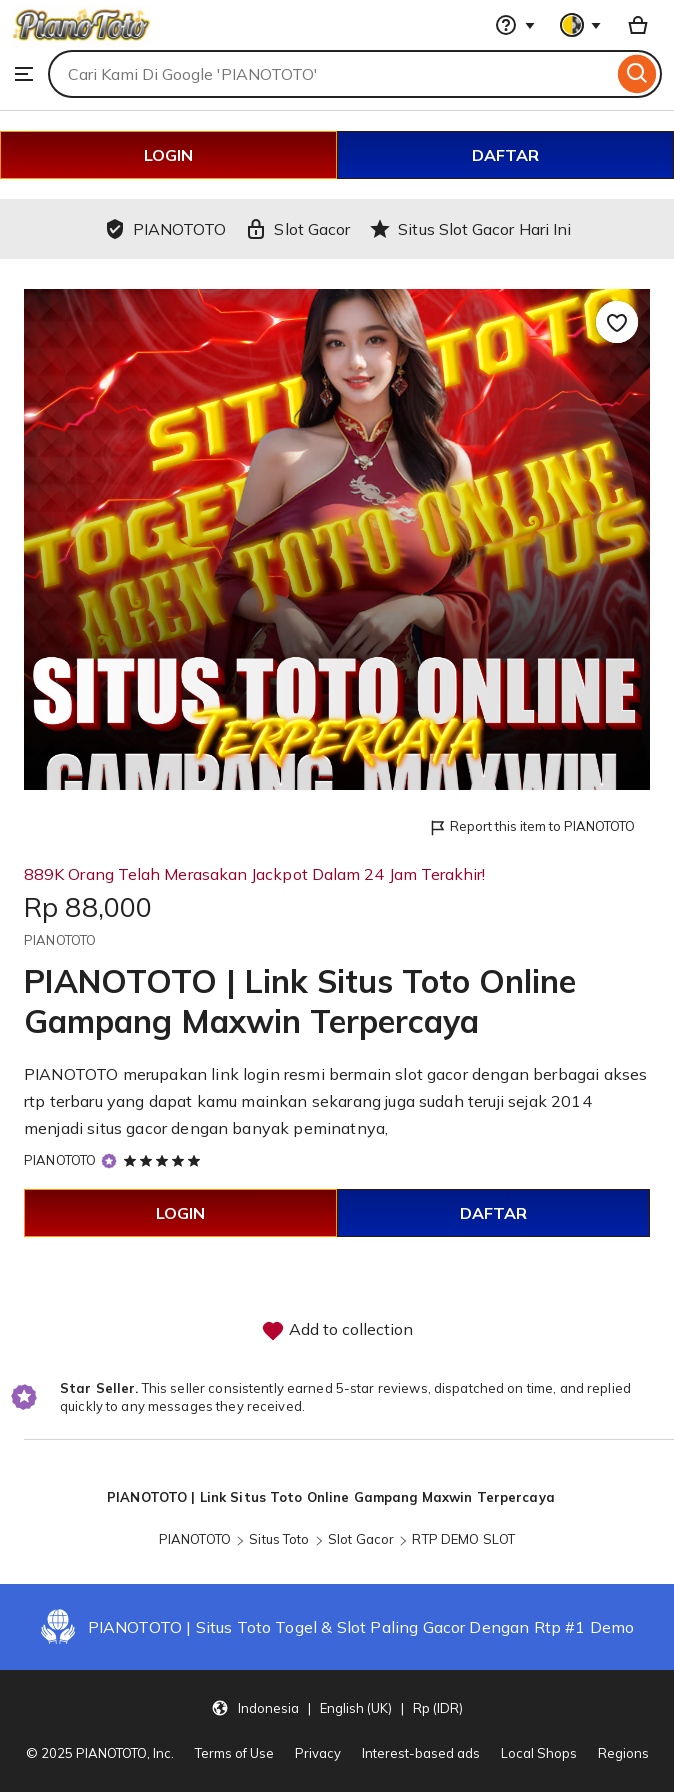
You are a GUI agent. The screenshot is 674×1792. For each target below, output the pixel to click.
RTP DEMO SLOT (463, 1539)
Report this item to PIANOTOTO (531, 827)
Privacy (318, 1753)
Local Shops (539, 1753)
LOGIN (168, 155)
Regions (623, 1753)
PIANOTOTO (60, 1160)
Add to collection (337, 1331)
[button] (337, 1707)
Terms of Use (234, 1753)
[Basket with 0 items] (638, 25)
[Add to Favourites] (617, 322)
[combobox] (330, 74)
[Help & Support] (515, 25)
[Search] (637, 74)
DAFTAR (505, 155)
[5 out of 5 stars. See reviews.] (165, 1160)
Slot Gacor (361, 1539)
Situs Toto (279, 1539)
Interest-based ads (421, 1753)
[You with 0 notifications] (581, 25)
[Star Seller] (109, 1160)
